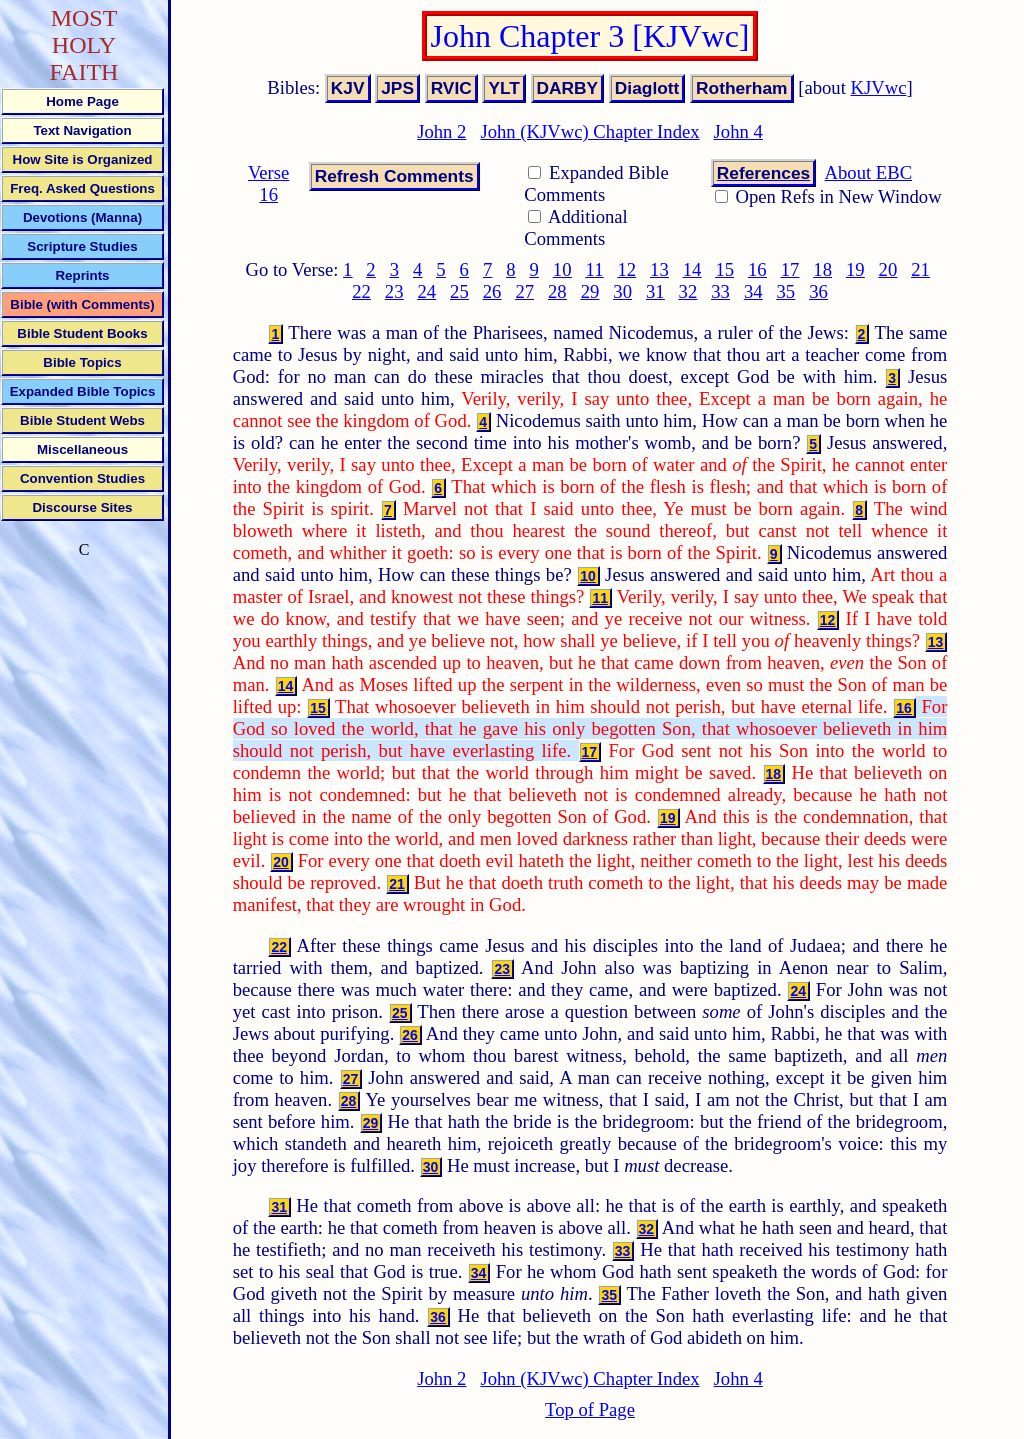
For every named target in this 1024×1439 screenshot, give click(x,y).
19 (855, 269)
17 (790, 269)
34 (753, 291)
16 (757, 269)
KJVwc (879, 87)
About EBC (869, 172)
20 (888, 269)
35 (786, 291)
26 (492, 291)
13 (659, 269)
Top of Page (590, 1409)
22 (361, 291)
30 (622, 291)
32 (688, 291)
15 (724, 269)
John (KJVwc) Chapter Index (589, 131)
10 (562, 269)
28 (557, 291)
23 (394, 291)
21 (920, 269)
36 (818, 291)
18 (822, 269)
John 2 (441, 131)
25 (459, 291)
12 (626, 269)
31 (655, 291)
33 (720, 291)
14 (692, 269)
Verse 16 (268, 183)
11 (595, 269)
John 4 (738, 131)
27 (524, 291)
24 (426, 291)
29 (590, 291)
